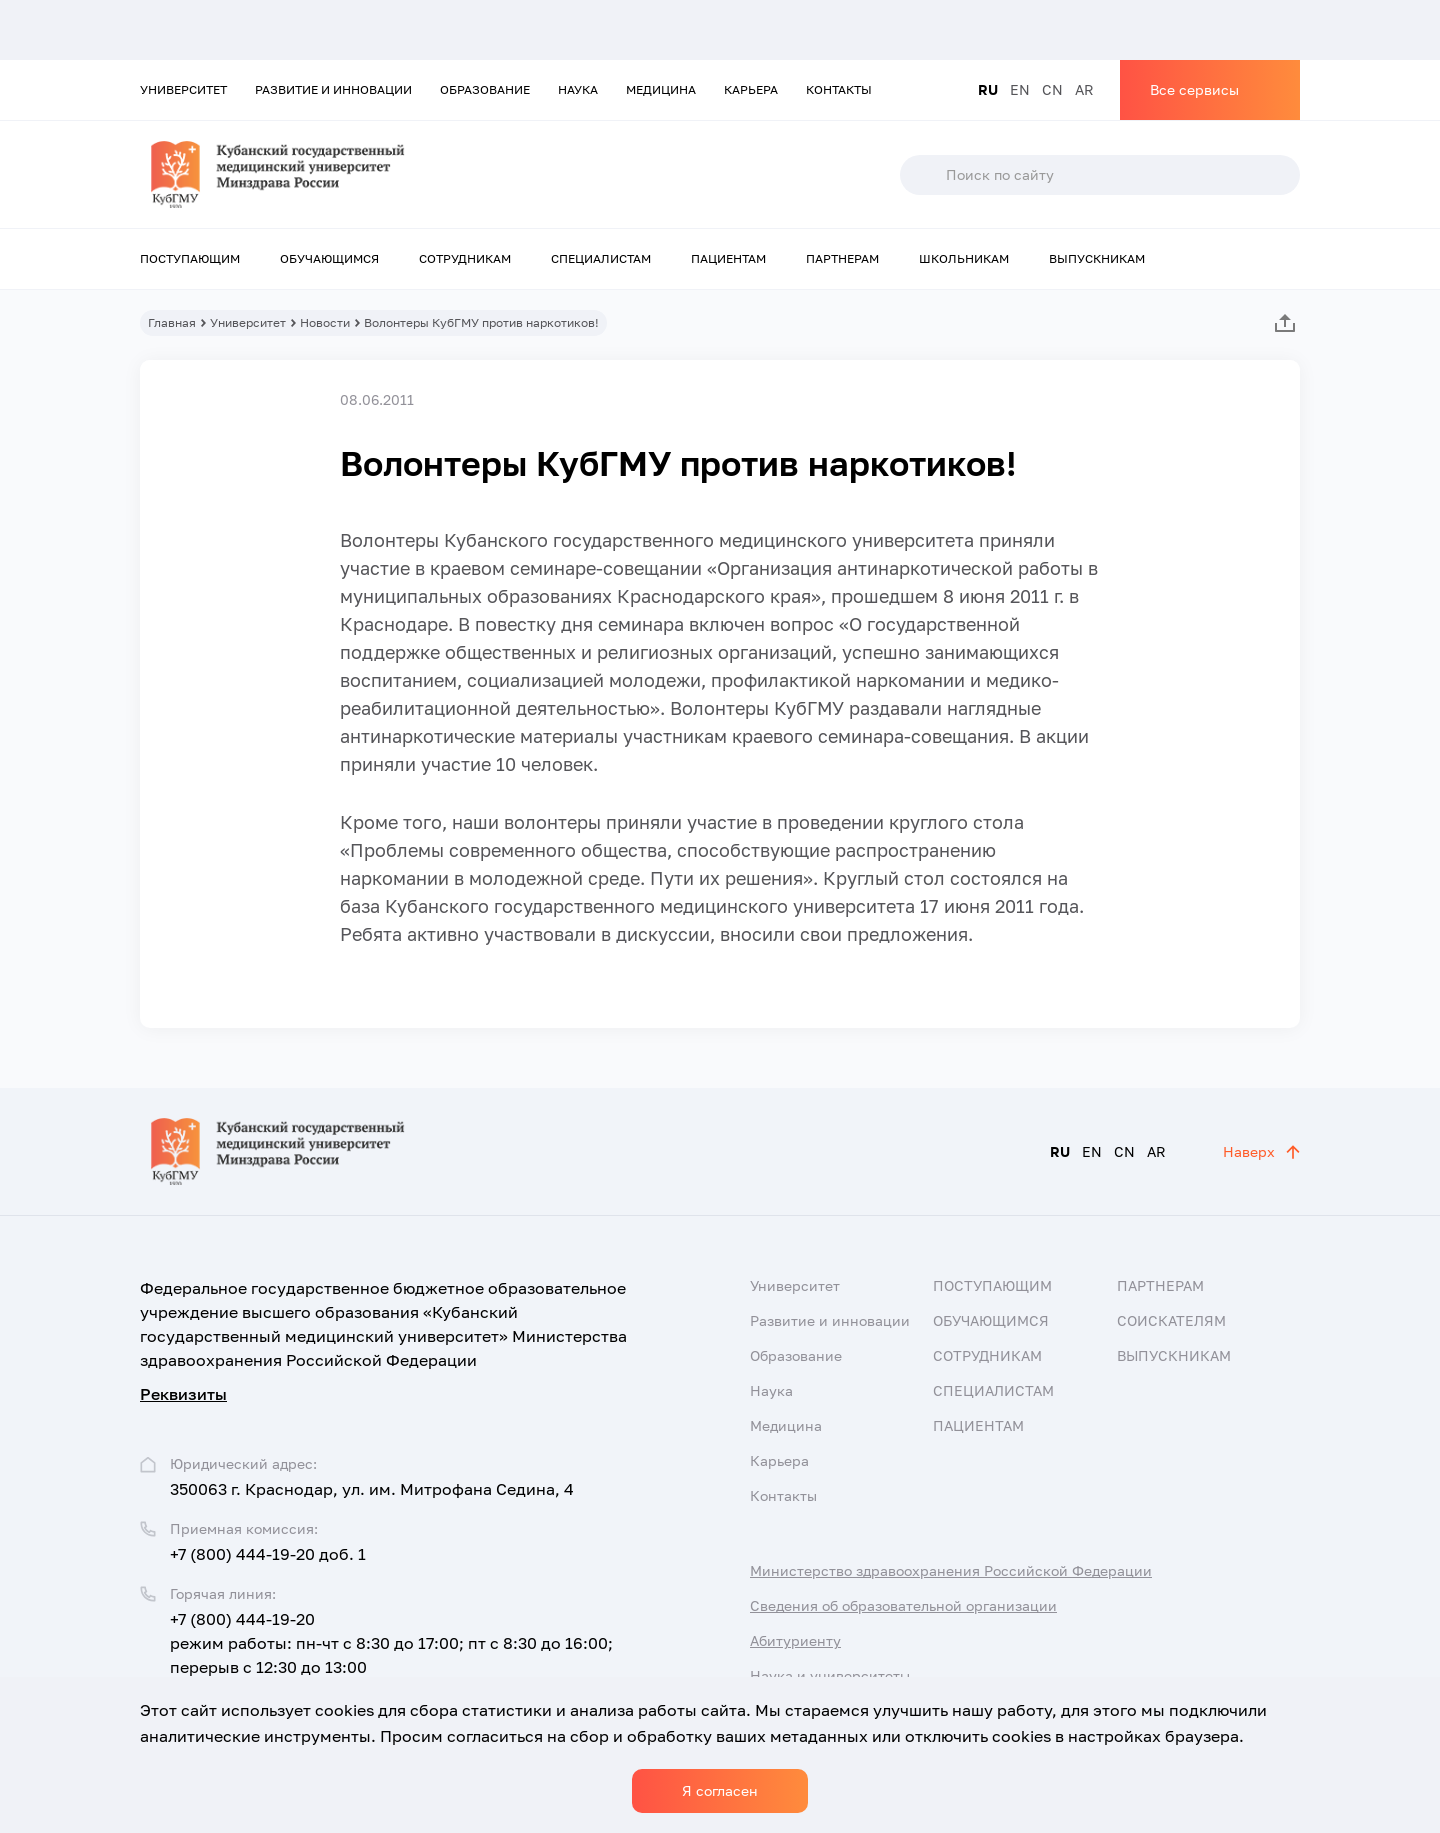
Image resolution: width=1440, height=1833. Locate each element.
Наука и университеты (830, 1675)
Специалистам (601, 258)
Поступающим (190, 258)
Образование (485, 89)
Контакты (839, 89)
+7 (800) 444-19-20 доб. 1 (268, 1554)
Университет (183, 89)
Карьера (751, 89)
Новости (325, 322)
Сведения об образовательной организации (903, 1605)
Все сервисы (1194, 89)
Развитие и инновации (333, 89)
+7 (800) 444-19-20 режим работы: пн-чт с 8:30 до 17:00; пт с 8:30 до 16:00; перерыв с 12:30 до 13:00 (391, 1643)
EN (1020, 89)
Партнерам (842, 258)
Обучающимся (329, 258)
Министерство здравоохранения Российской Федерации (951, 1570)
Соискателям (1171, 1320)
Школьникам (964, 258)
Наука (578, 89)
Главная (172, 322)
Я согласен (720, 1790)
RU (988, 89)
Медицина (661, 89)
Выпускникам (1097, 258)
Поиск (922, 175)
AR (1084, 89)
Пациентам (728, 258)
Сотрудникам (465, 258)
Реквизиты (183, 1394)
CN (1052, 89)
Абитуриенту (795, 1640)
